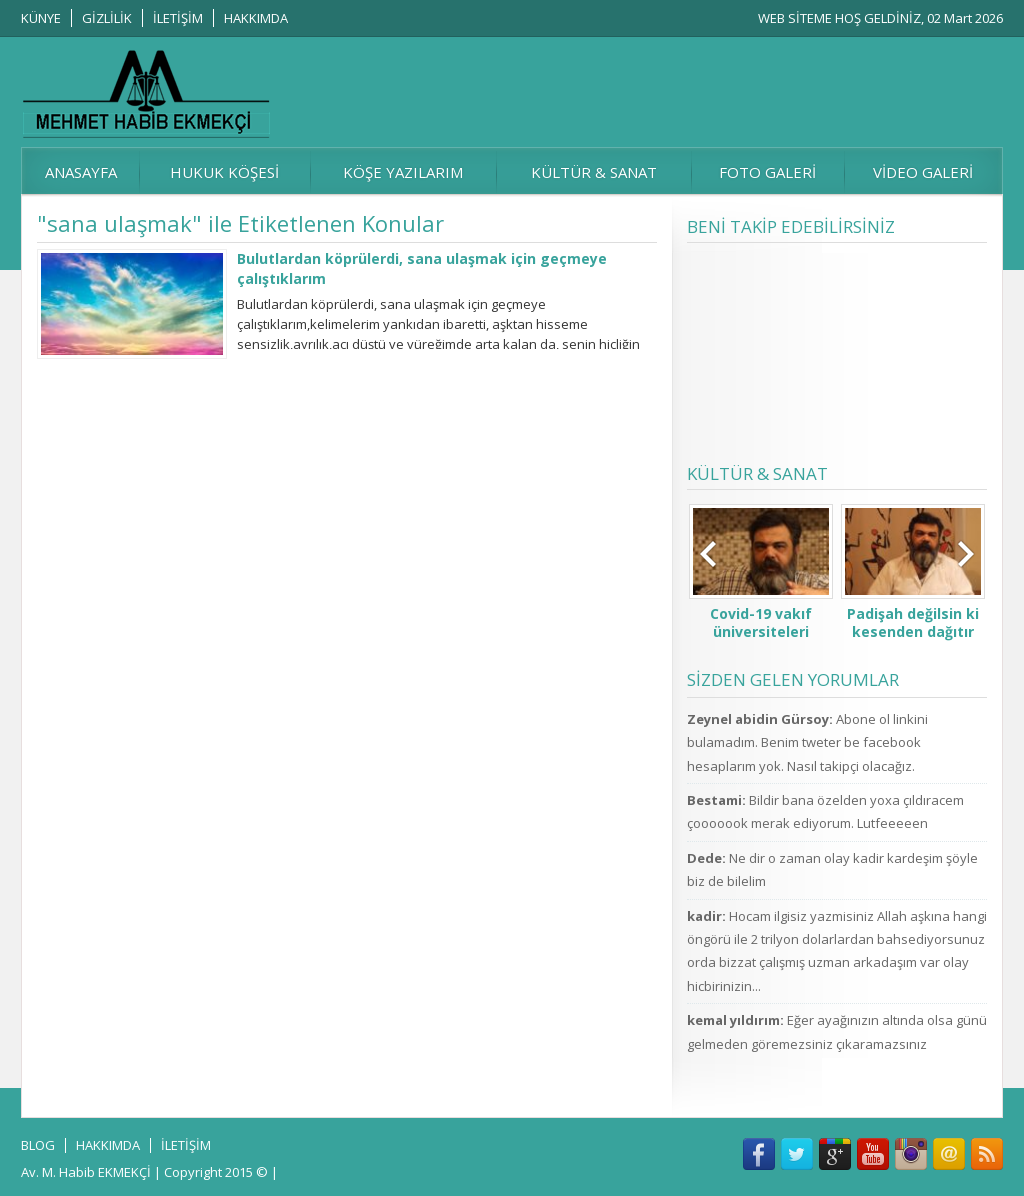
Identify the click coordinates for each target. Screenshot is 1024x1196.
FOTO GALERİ (767, 172)
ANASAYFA (81, 172)
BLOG (38, 1145)
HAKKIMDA (256, 18)
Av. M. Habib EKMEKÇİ (86, 1172)
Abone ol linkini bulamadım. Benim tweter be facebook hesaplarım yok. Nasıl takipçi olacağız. (807, 742)
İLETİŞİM (178, 18)
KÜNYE (41, 18)
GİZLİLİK (107, 18)
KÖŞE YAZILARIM (403, 172)
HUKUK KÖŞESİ (224, 172)
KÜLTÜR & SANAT (594, 172)
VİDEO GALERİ (923, 172)
